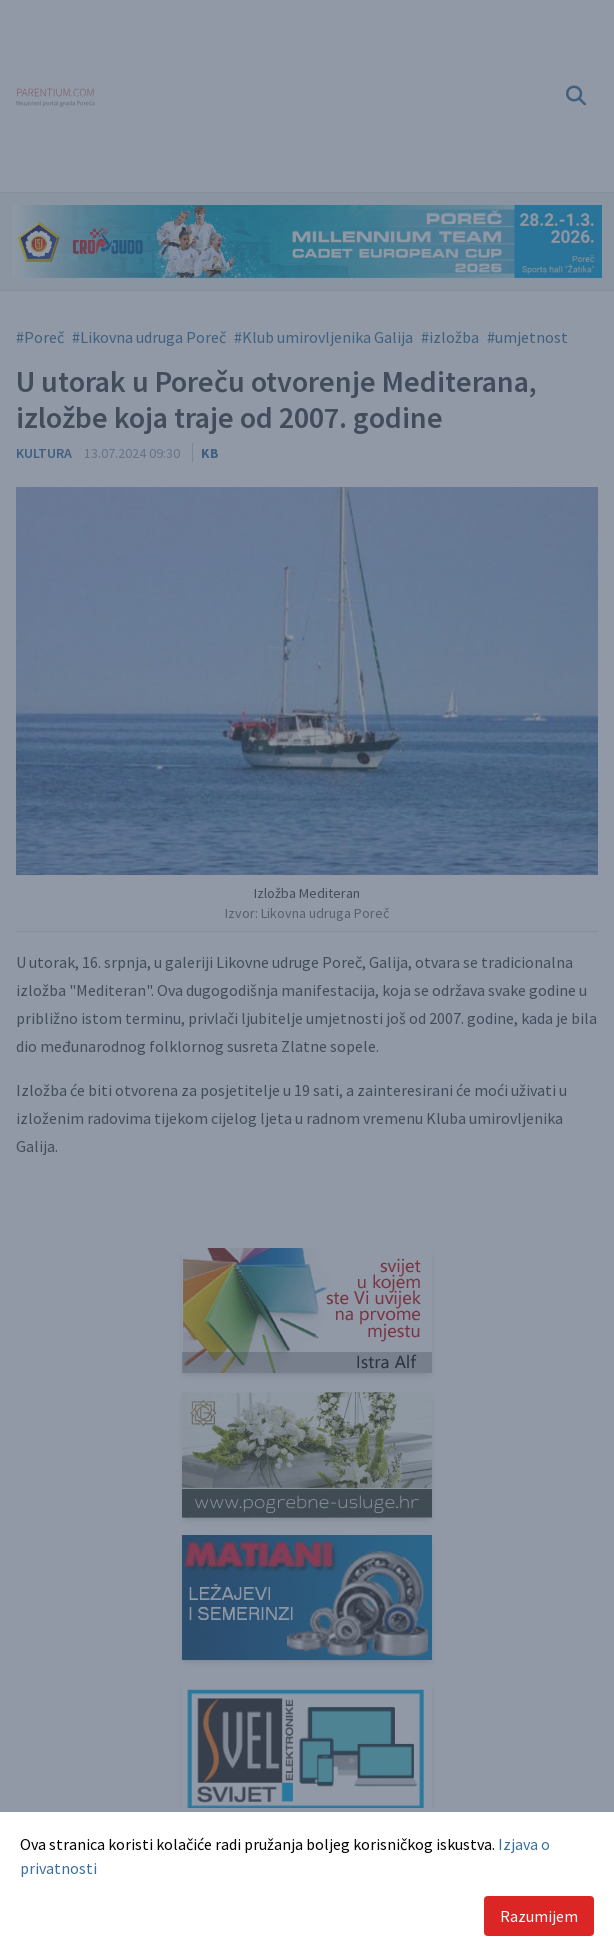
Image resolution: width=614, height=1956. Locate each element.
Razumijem (539, 1916)
